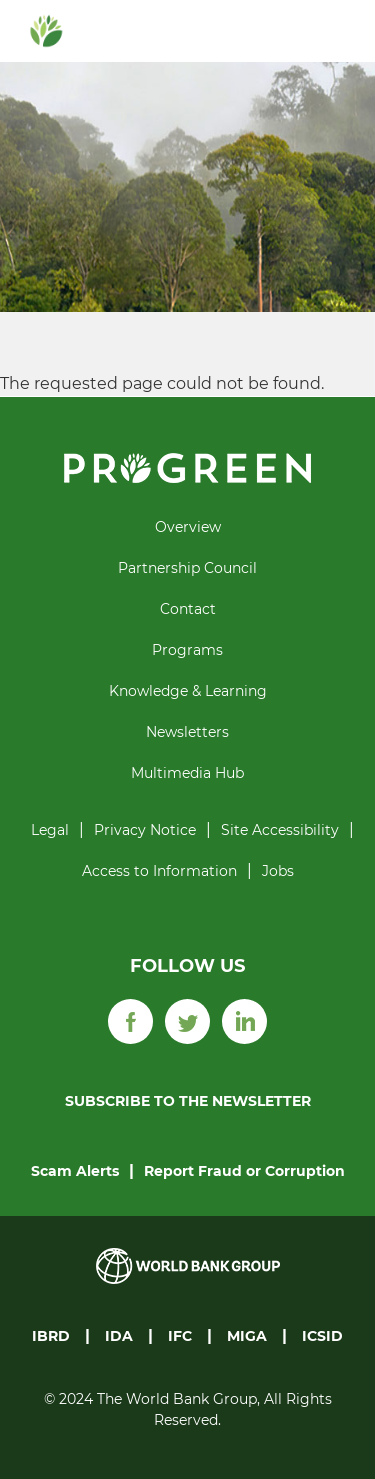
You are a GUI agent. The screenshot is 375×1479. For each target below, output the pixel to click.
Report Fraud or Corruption (244, 1171)
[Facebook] (130, 1020)
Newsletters (187, 732)
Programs (187, 650)
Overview (188, 527)
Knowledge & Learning (188, 691)
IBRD (51, 1336)
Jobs (278, 871)
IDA (119, 1336)
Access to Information (159, 871)
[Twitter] (187, 1020)
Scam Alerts (75, 1171)
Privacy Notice (145, 830)
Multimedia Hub (187, 773)
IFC (180, 1336)
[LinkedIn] (244, 1020)
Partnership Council (187, 568)
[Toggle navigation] (331, 31)
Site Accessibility (280, 830)
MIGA (247, 1336)
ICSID (322, 1336)
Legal (50, 830)
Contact (188, 609)
